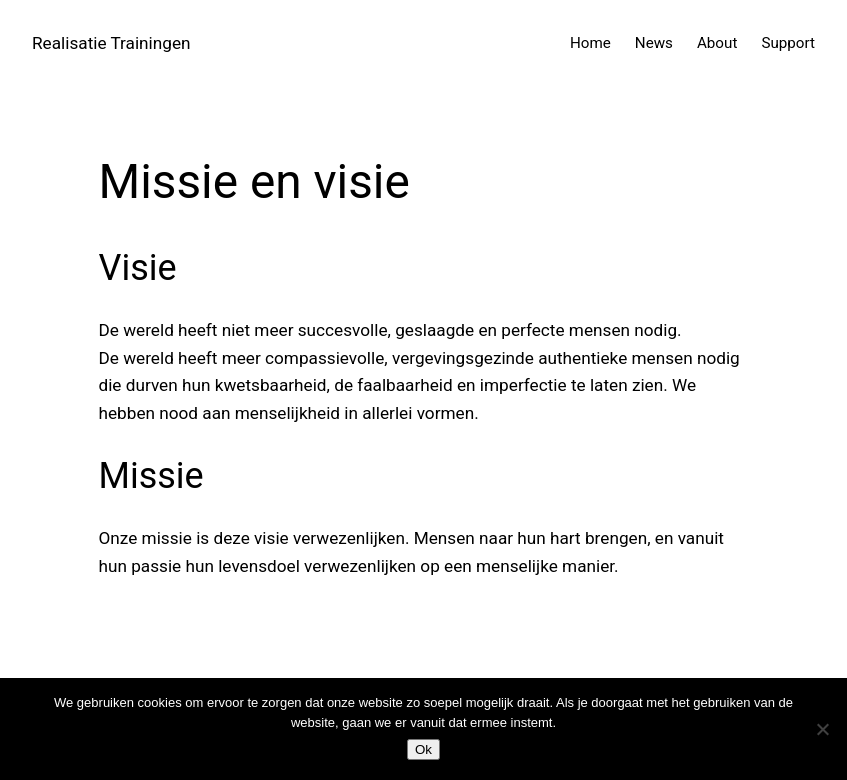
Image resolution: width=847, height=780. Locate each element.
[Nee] (822, 729)
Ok (423, 749)
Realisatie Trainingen (111, 43)
